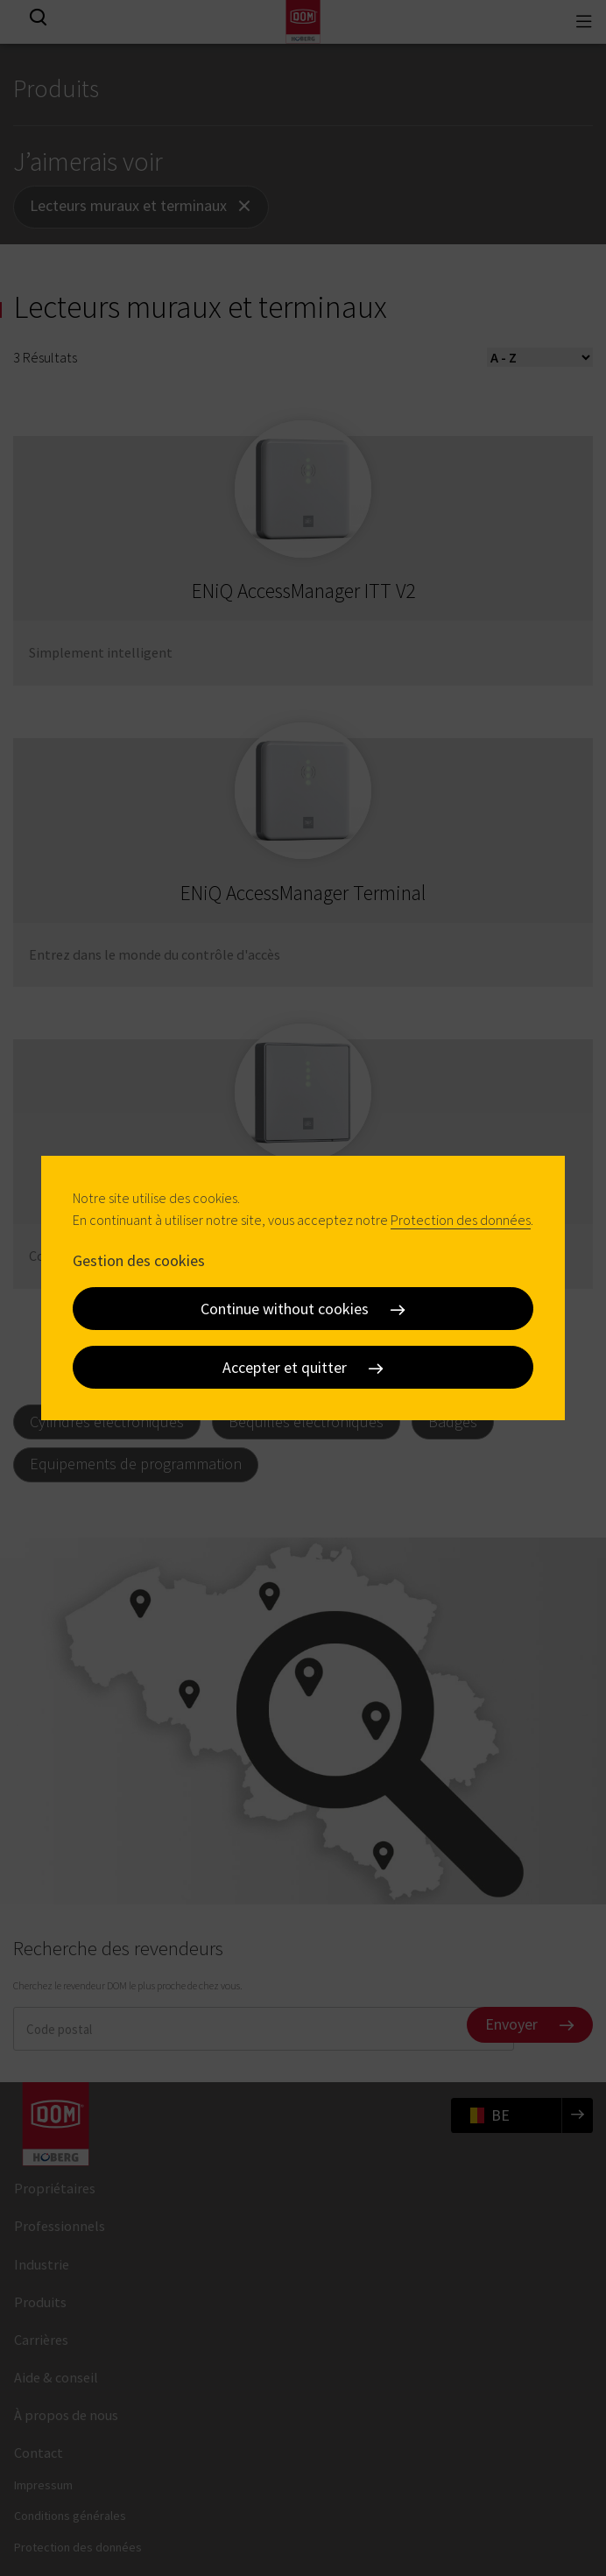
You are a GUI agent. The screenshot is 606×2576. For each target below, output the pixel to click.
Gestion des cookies (139, 1260)
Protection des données (461, 1219)
